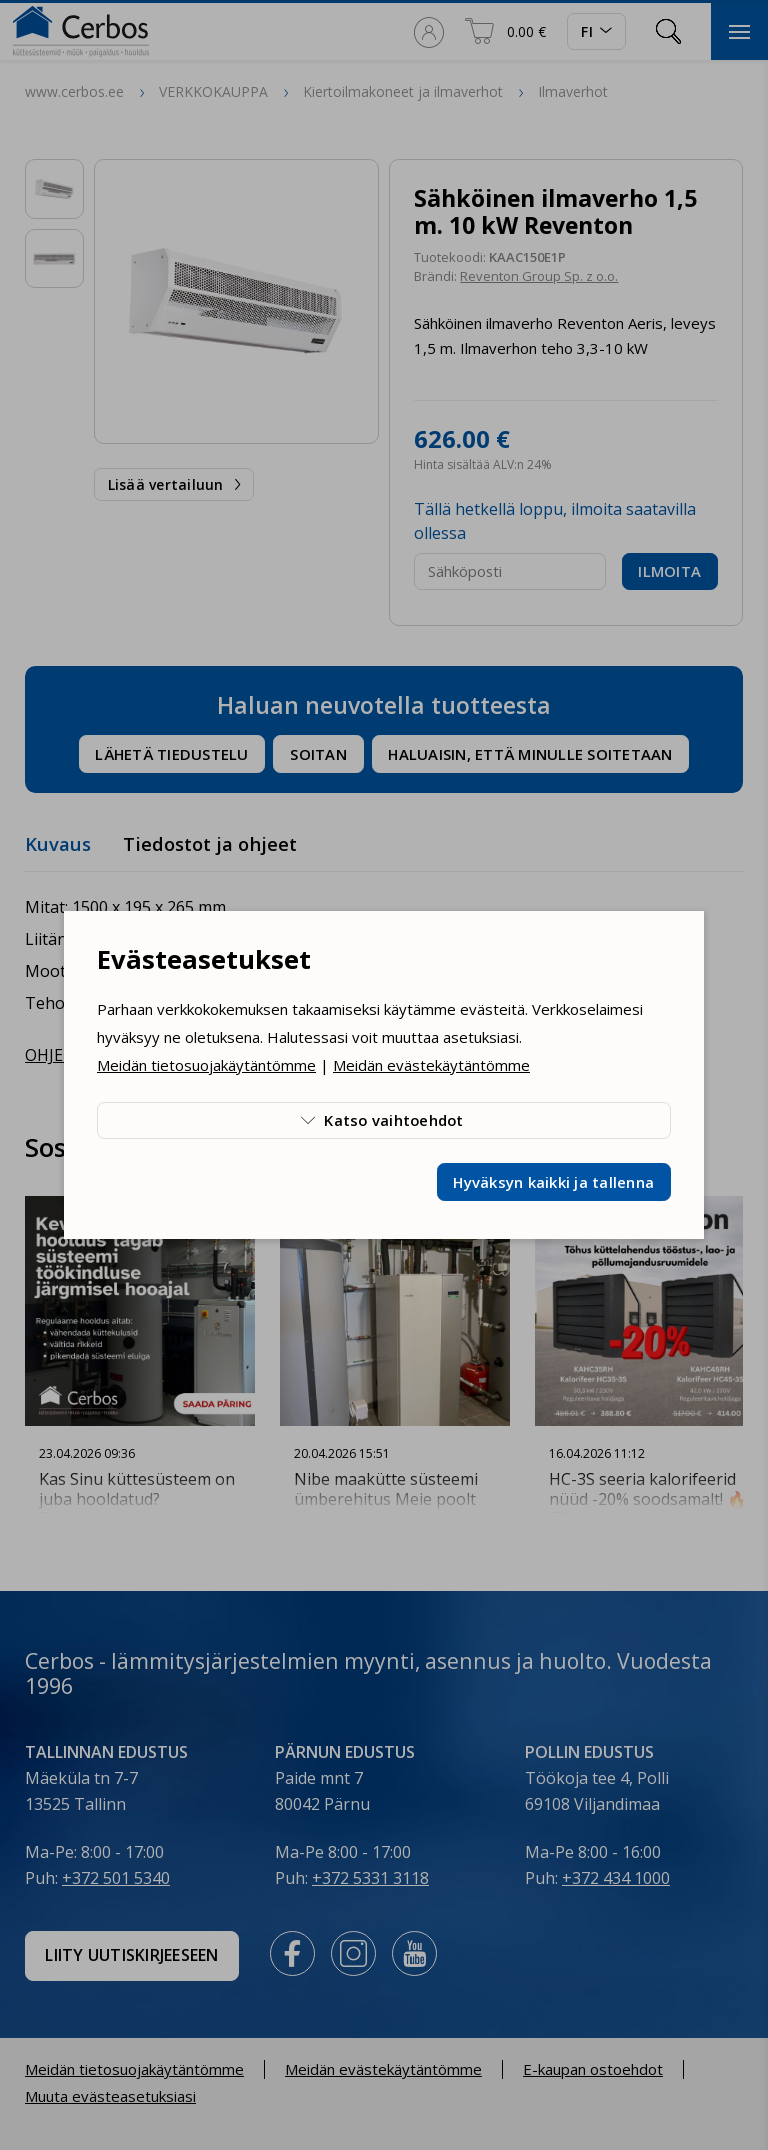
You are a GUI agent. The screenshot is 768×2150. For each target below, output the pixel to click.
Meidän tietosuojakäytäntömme (206, 1065)
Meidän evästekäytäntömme (431, 1065)
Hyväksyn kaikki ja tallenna (553, 1182)
